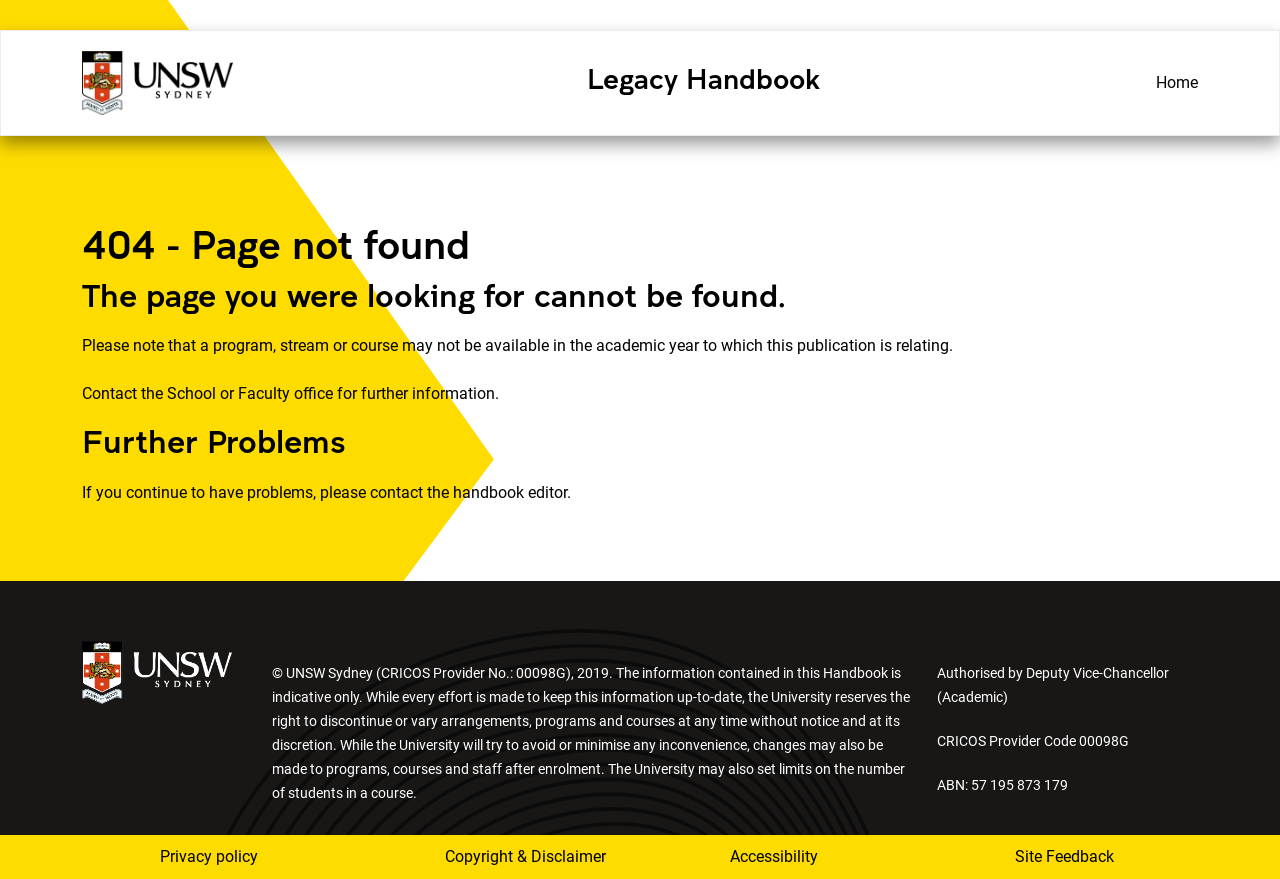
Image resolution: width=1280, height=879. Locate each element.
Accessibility (774, 856)
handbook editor (510, 492)
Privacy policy (209, 856)
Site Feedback (1064, 856)
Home (1177, 82)
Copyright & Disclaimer (513, 856)
